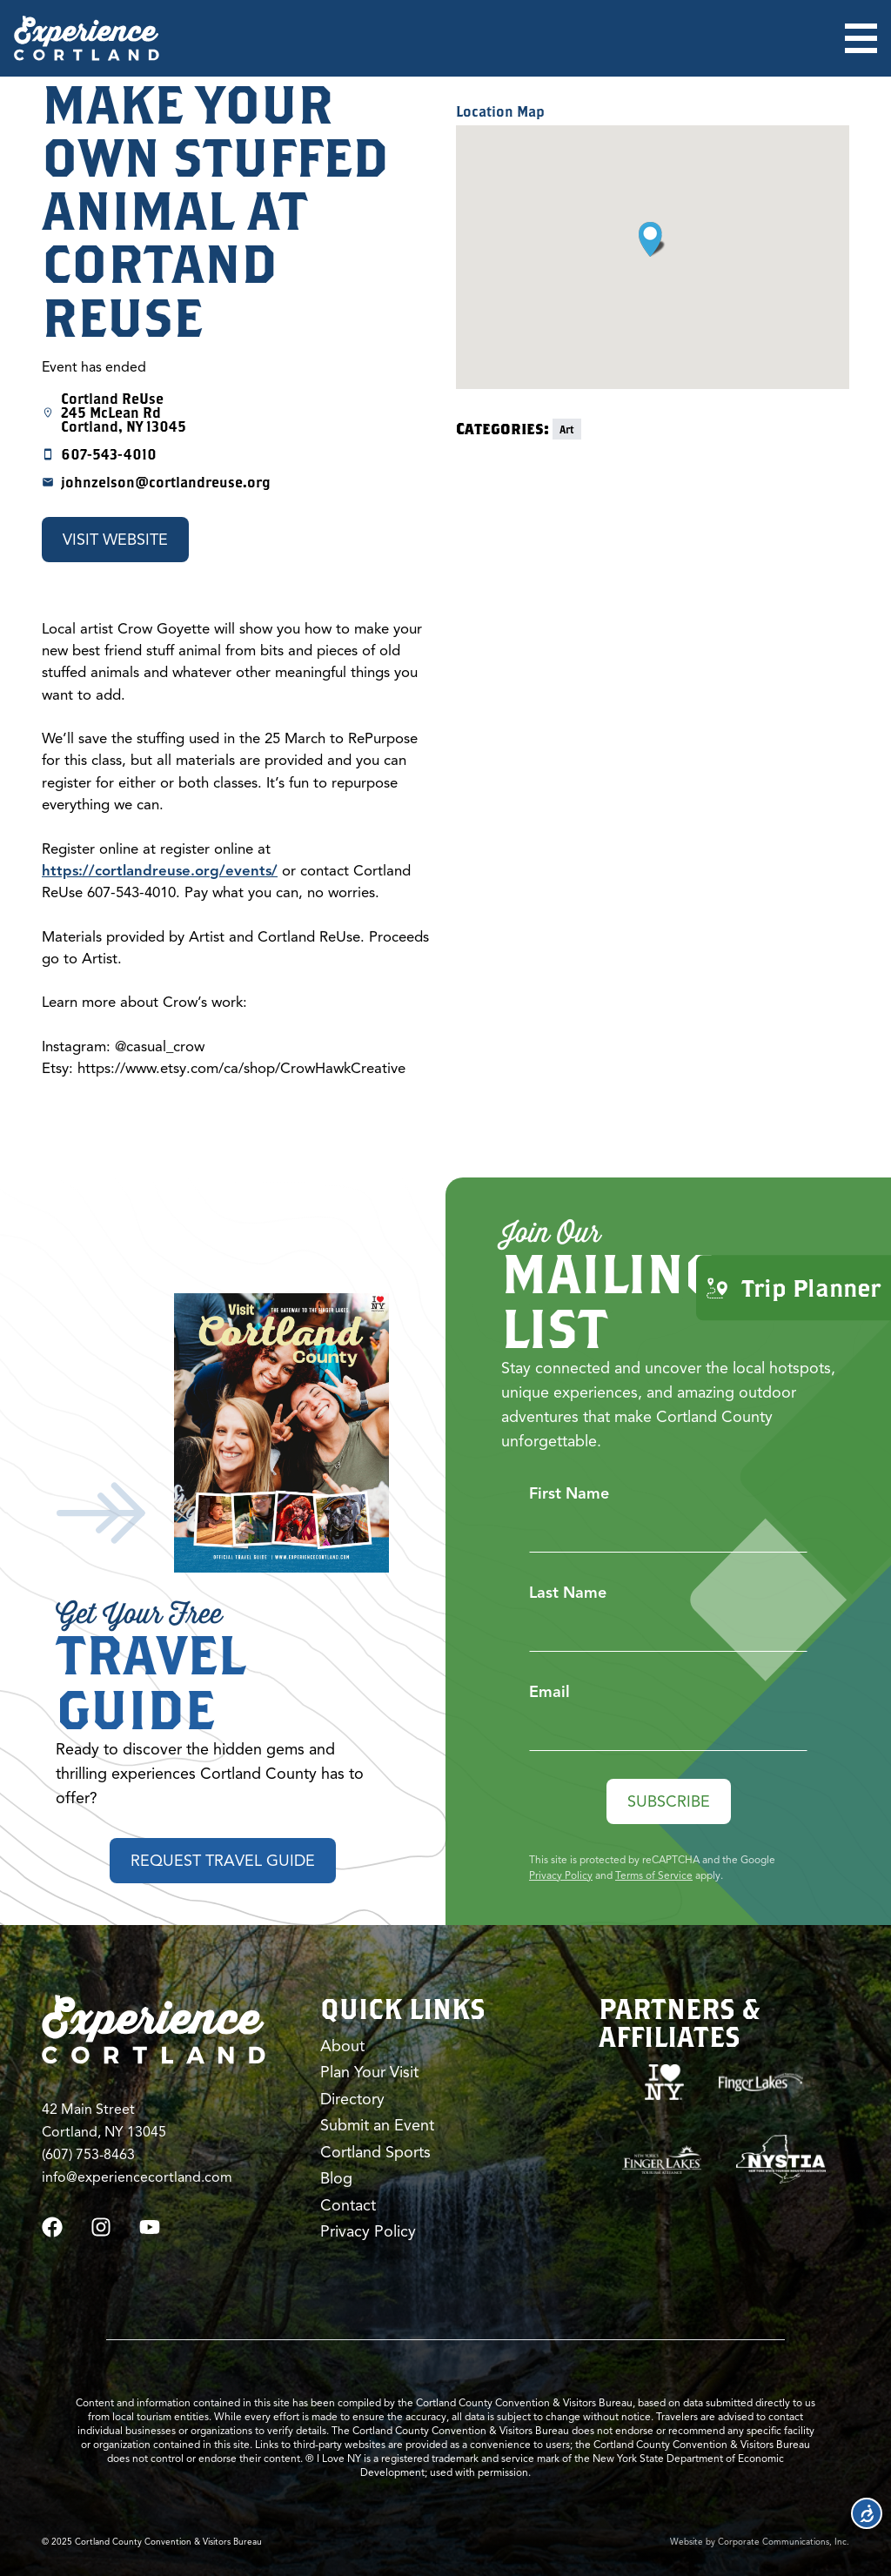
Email (549, 1691)
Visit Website (115, 539)
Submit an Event (377, 2125)
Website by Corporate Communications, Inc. (759, 2541)
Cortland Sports (375, 2152)
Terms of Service (654, 1875)
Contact (348, 2205)
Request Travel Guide (223, 1860)
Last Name (567, 1592)
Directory (352, 2099)
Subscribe (668, 1801)
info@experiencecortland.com (137, 2177)
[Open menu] (861, 38)
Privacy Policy (561, 1875)
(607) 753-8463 (88, 2154)
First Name (569, 1493)
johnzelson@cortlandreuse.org (166, 482)
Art (566, 429)
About (342, 2046)
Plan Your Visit (369, 2072)
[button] (652, 239)
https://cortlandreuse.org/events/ (160, 871)
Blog (336, 2178)
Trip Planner (794, 1287)
